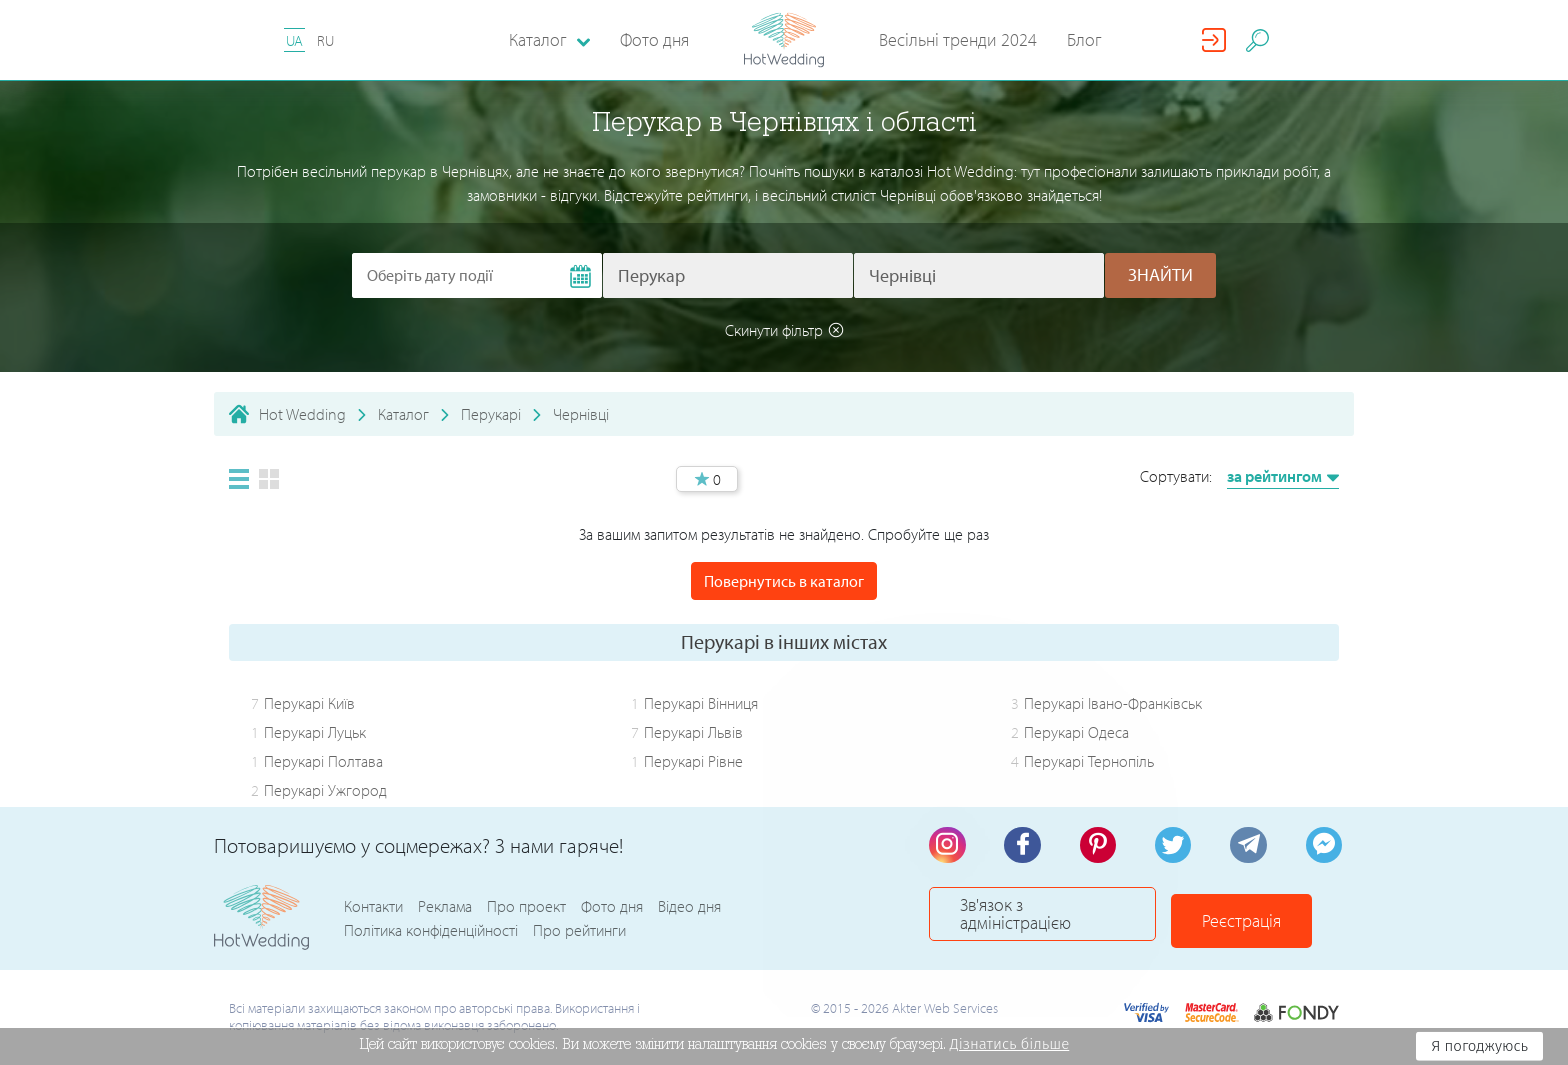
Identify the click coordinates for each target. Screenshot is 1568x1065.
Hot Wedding (302, 414)
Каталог (403, 414)
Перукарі (491, 414)
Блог (1084, 39)
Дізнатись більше (1010, 1044)
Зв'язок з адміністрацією (1059, 918)
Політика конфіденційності (431, 931)
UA (294, 40)
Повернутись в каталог (784, 581)
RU (325, 40)
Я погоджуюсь (1479, 1046)
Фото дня (654, 39)
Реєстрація (1274, 918)
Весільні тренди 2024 (958, 39)
